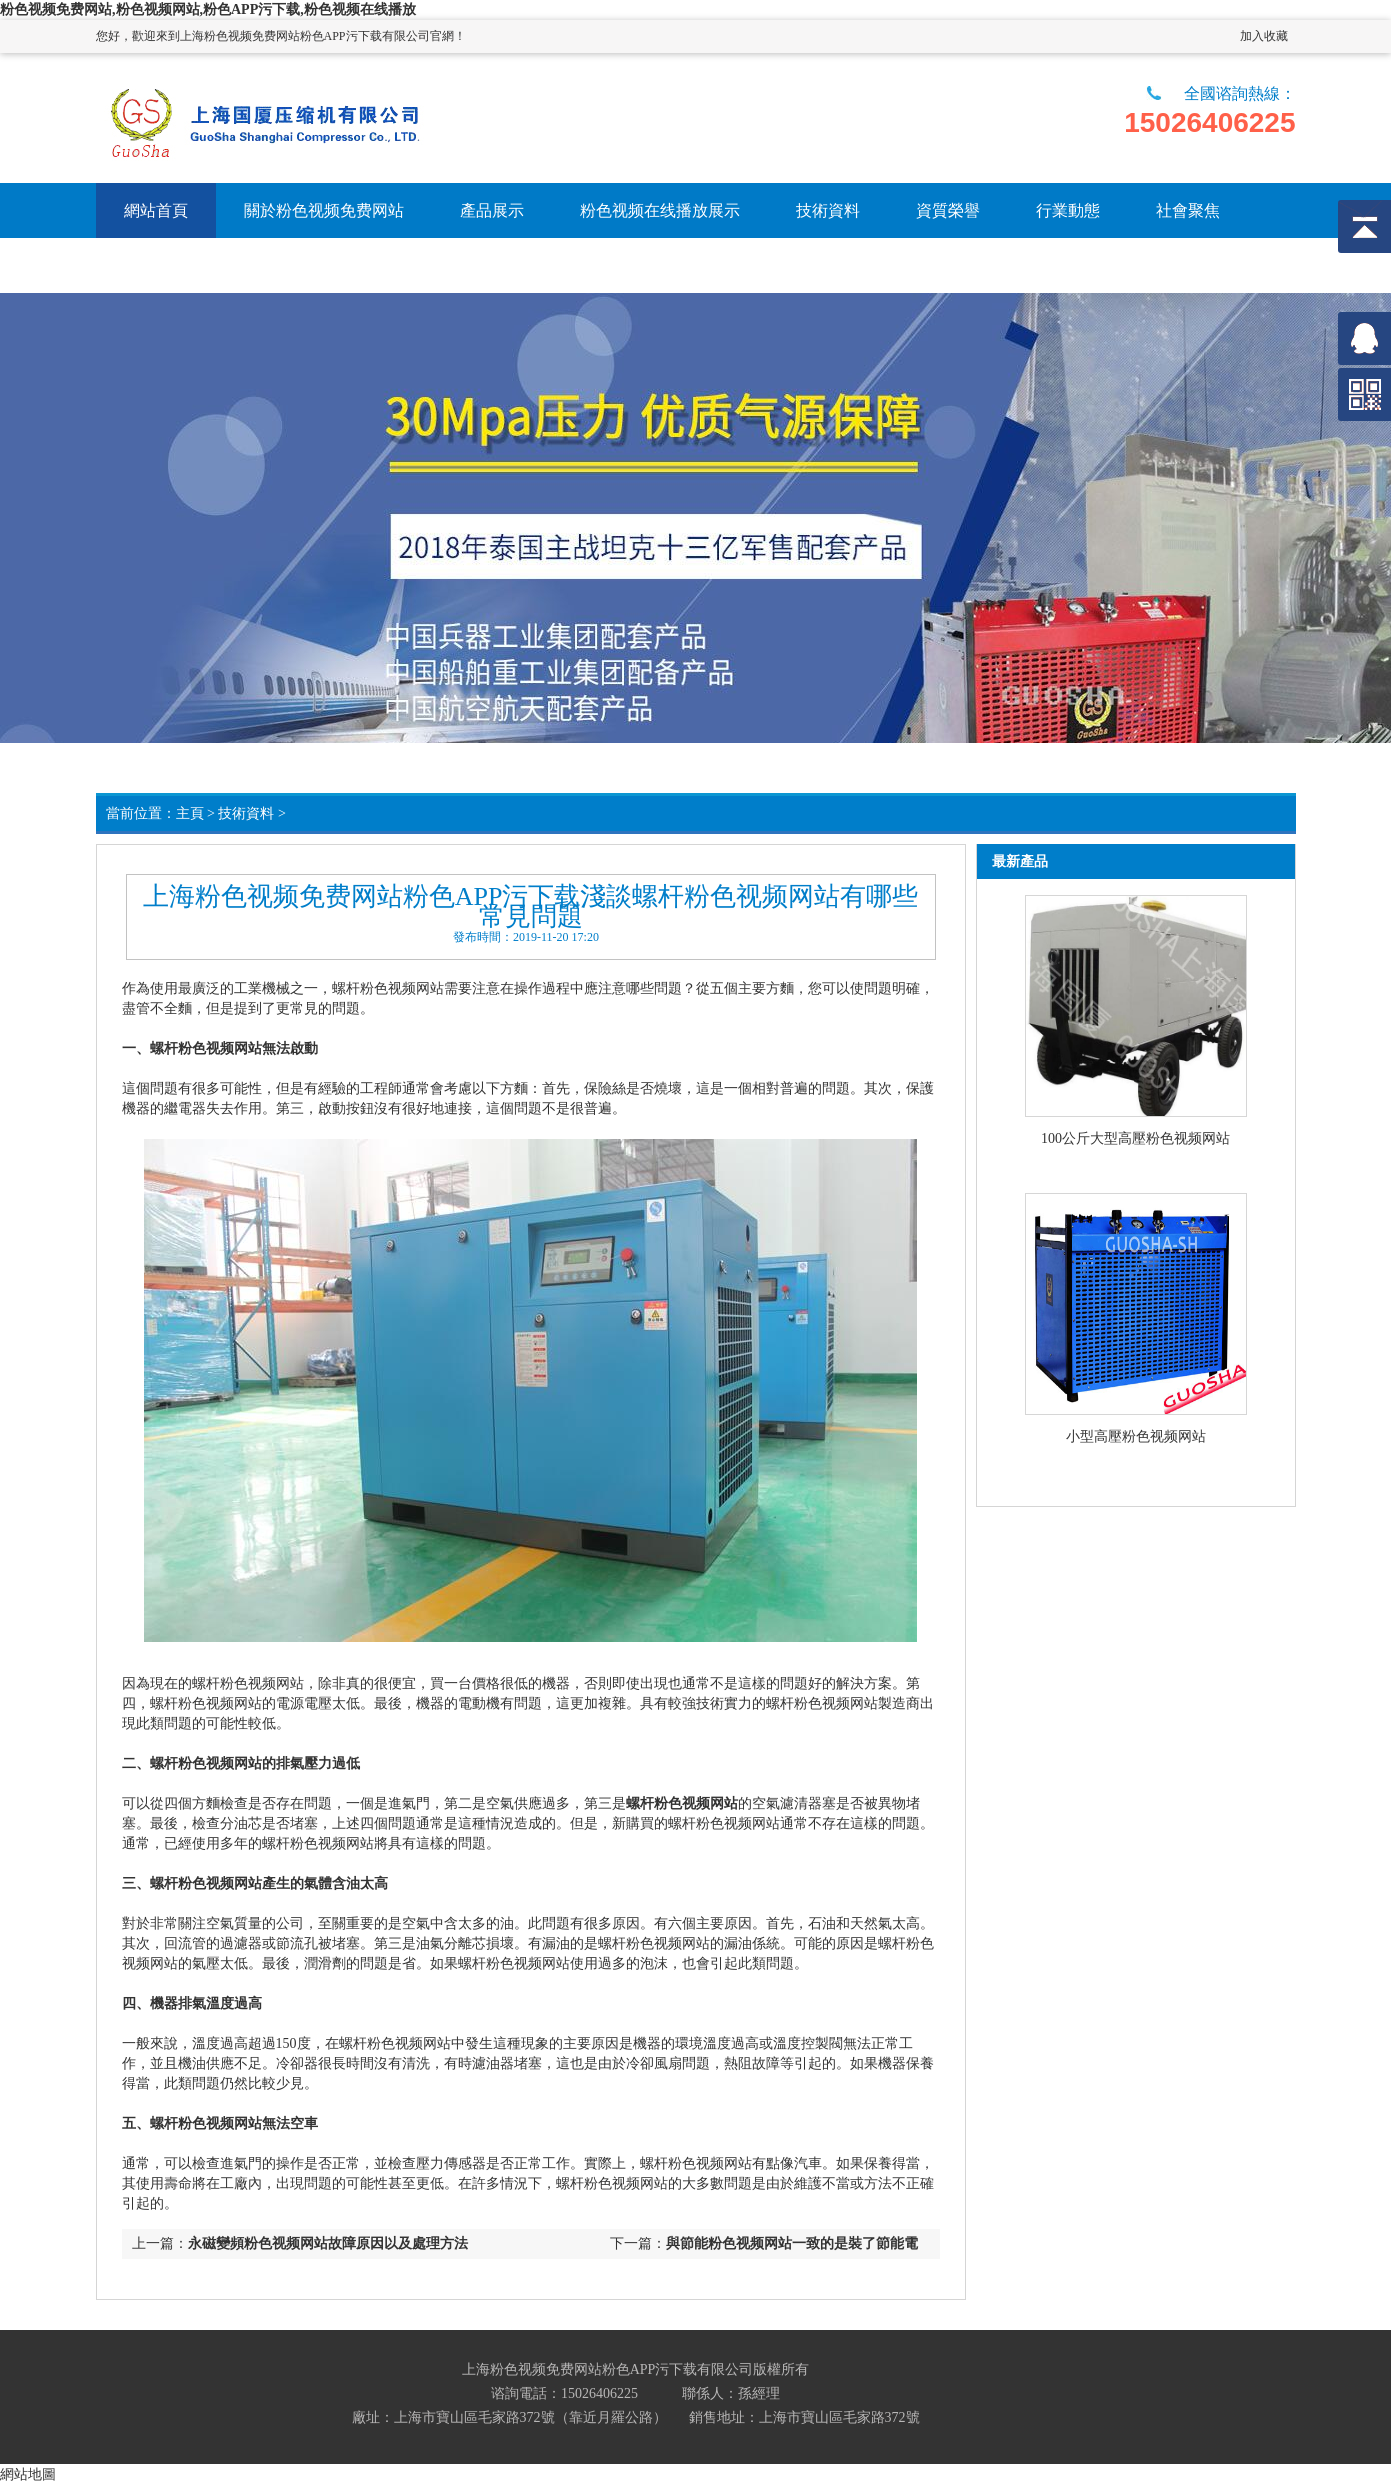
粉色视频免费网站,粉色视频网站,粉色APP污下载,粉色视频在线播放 (208, 9)
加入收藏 (1264, 36)
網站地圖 (28, 2474)
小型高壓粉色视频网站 (1136, 1436)
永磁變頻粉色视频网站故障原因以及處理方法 (328, 2243)
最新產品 (1020, 861)
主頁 (190, 813)
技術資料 (246, 813)
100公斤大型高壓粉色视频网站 (1135, 1138)
